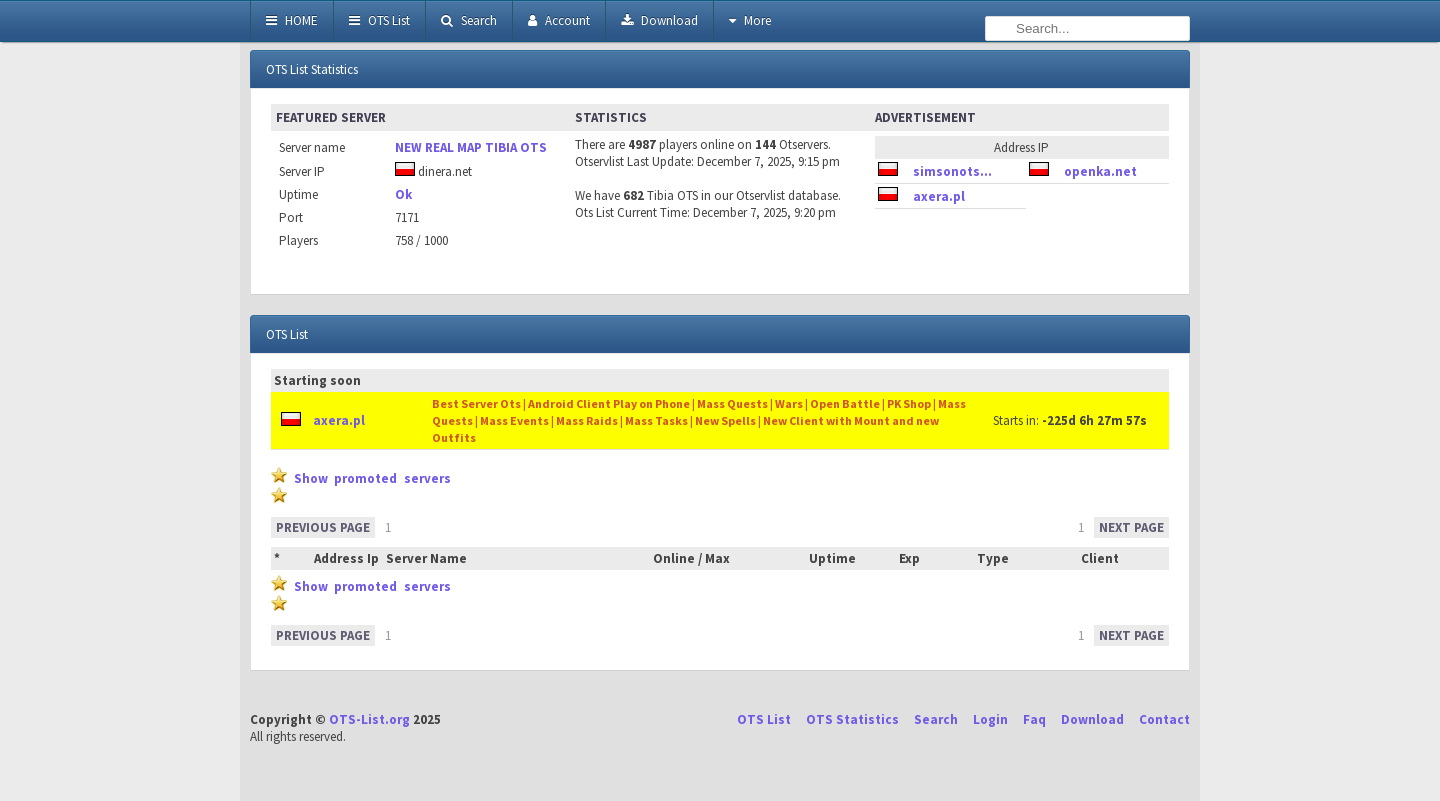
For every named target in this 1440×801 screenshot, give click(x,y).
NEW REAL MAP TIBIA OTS (471, 147)
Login (990, 719)
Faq (1034, 719)
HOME (292, 20)
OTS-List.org (369, 719)
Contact (1164, 719)
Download (659, 20)
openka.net (1100, 171)
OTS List (379, 20)
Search (469, 20)
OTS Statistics (852, 719)
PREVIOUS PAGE (323, 527)
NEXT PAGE (1131, 527)
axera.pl (939, 196)
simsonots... (952, 171)
